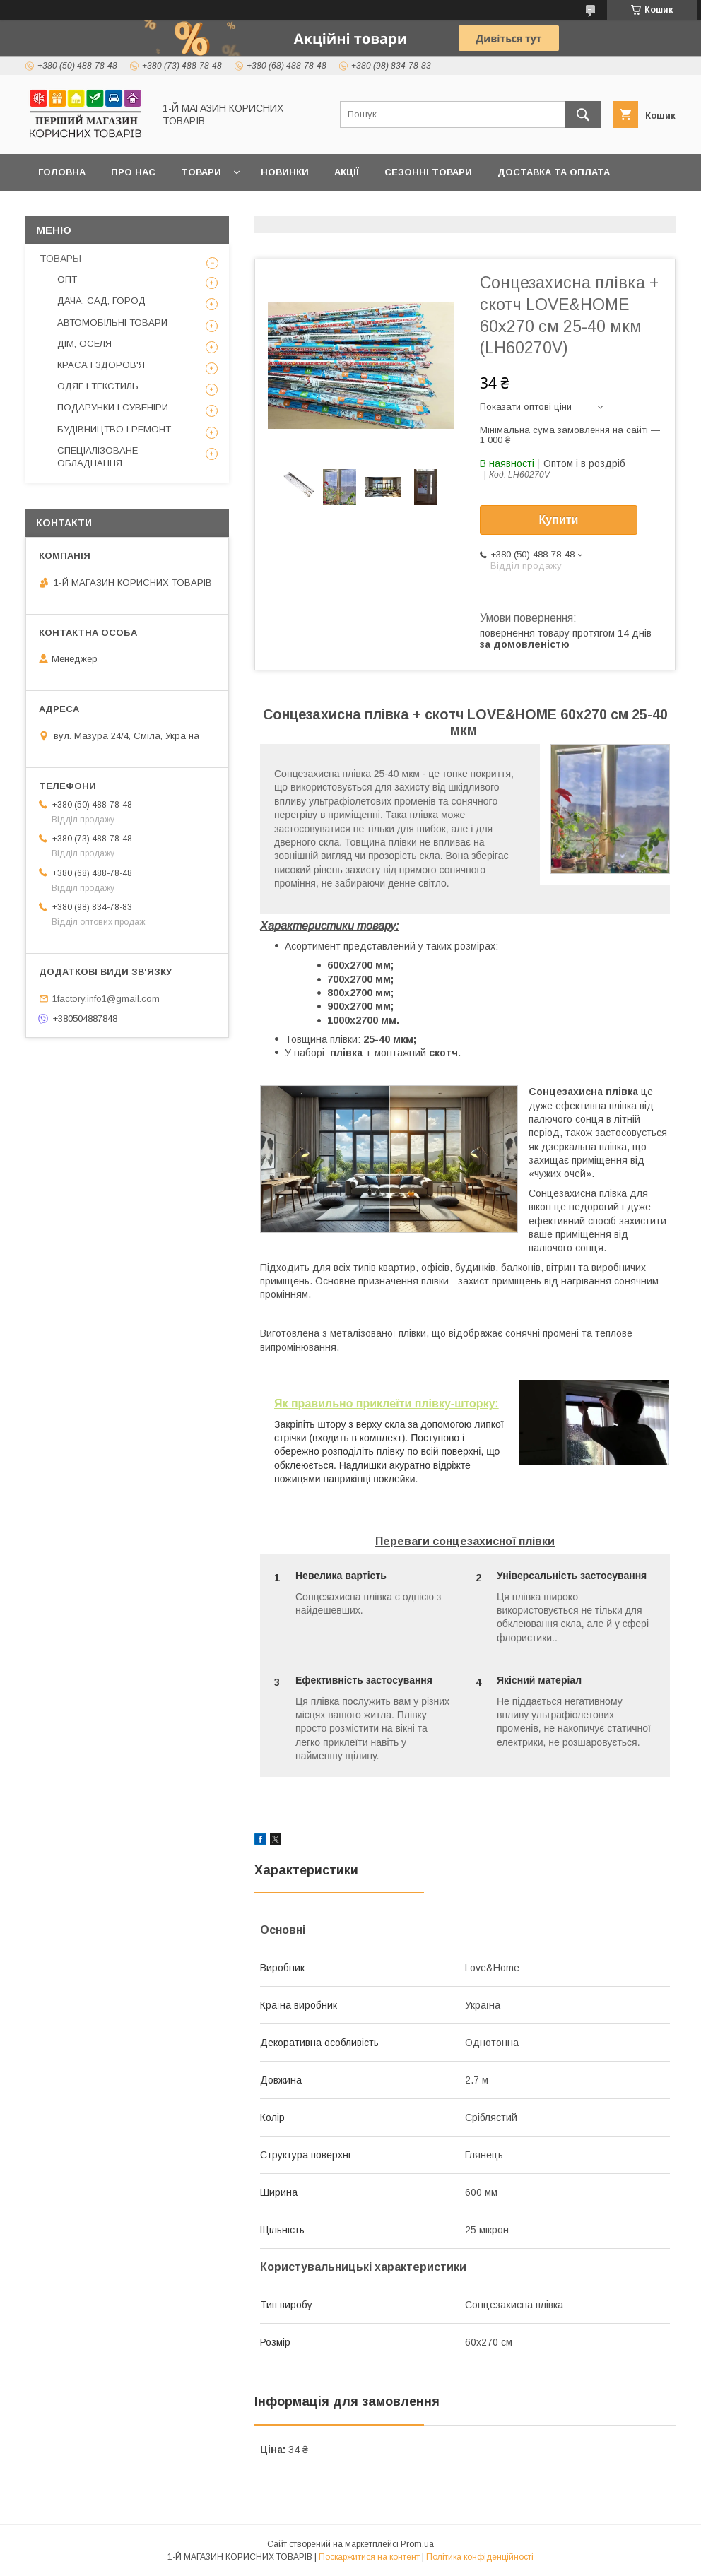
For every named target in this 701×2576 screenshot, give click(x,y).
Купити (559, 520)
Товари (201, 172)
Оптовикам (148, 208)
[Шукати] (583, 114)
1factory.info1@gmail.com (106, 998)
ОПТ (67, 279)
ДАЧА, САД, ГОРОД (101, 300)
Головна (62, 172)
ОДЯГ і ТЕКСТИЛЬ (98, 386)
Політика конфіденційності (480, 2557)
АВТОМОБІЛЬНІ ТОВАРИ (112, 322)
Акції (346, 172)
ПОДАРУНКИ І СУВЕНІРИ (112, 407)
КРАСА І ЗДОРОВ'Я (101, 365)
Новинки (285, 172)
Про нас (133, 172)
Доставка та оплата (553, 172)
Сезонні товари (428, 172)
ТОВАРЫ (60, 258)
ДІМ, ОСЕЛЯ (84, 343)
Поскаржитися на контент (369, 2557)
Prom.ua (417, 2544)
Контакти (64, 208)
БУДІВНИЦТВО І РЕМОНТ (114, 429)
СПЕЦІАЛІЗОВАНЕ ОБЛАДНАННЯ (97, 456)
